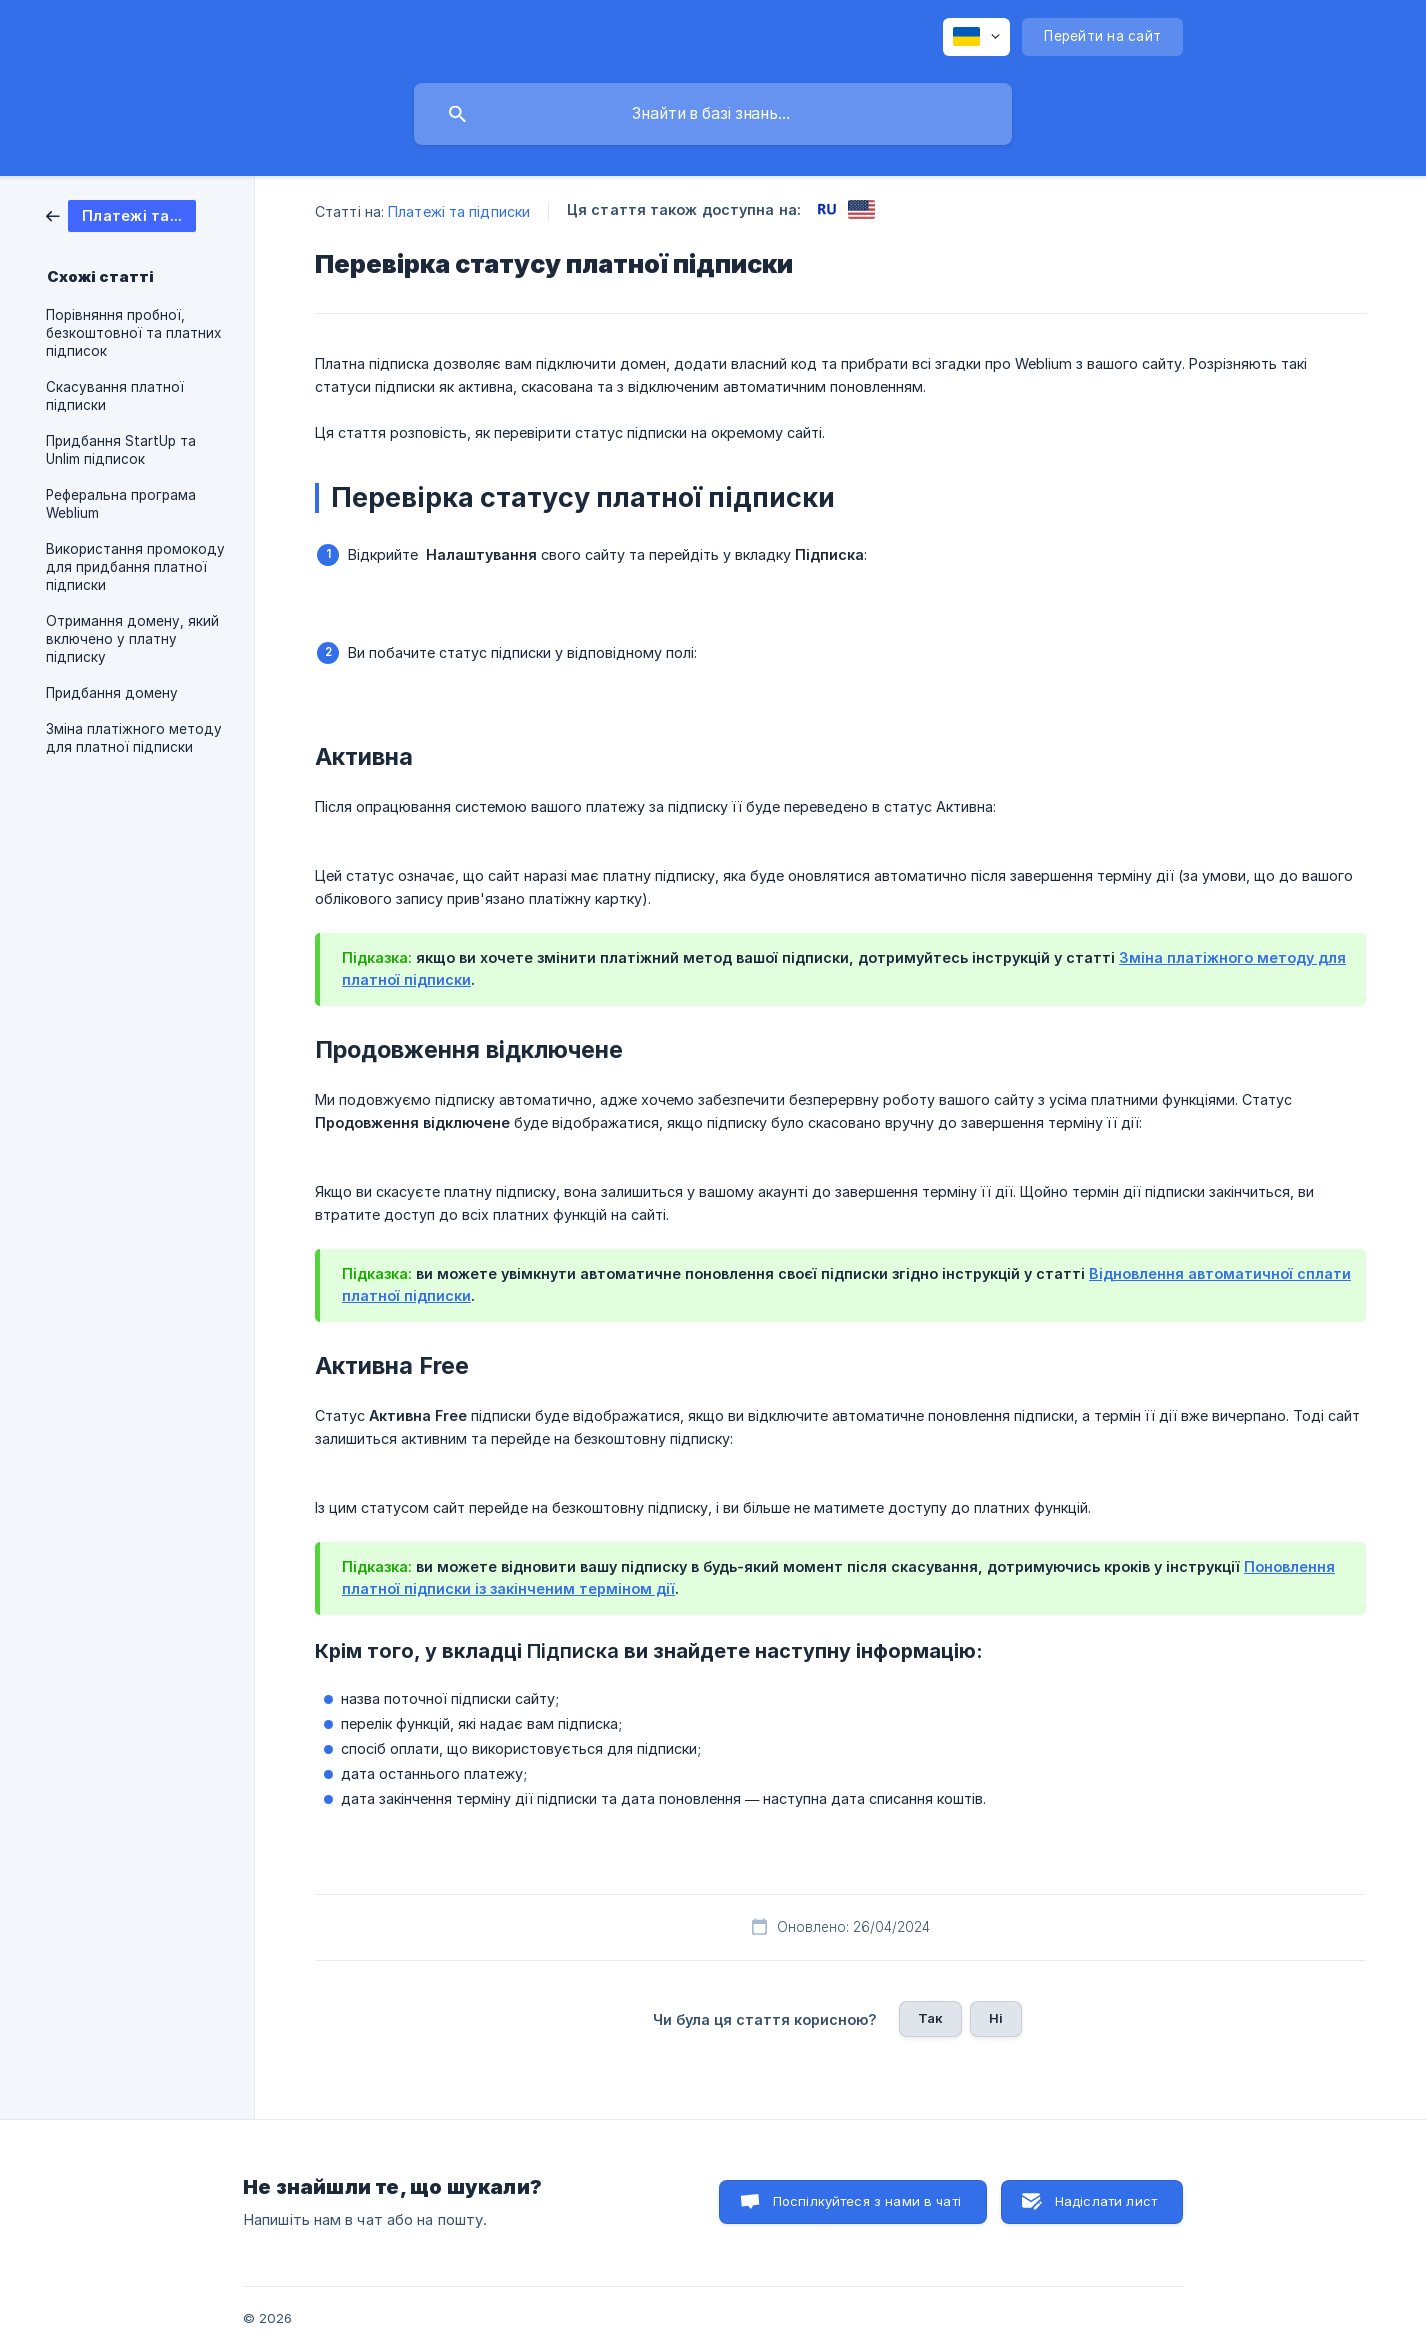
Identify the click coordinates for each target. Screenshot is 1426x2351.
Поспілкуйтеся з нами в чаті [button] (867, 2201)
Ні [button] (996, 2018)
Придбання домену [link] (112, 693)
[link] (121, 214)
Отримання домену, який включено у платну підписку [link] (132, 639)
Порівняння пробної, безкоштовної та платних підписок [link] (133, 333)
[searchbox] (713, 114)
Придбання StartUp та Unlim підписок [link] (121, 450)
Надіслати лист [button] (1106, 2201)
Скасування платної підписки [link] (115, 396)
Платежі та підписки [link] (459, 211)
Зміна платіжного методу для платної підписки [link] (134, 738)
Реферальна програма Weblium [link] (121, 504)
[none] (976, 37)
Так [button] (930, 2018)
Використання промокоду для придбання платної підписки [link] (135, 567)
